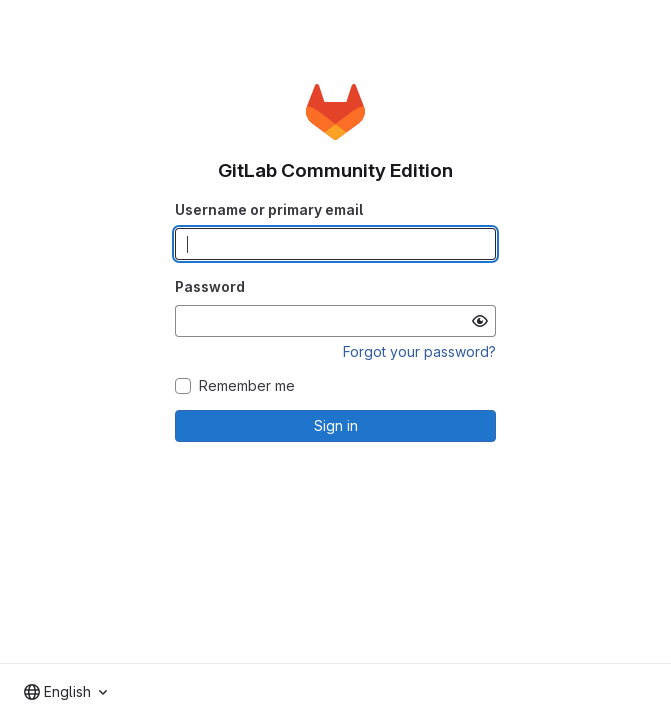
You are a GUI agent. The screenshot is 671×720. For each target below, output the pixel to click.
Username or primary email (269, 209)
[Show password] (480, 321)
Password (210, 286)
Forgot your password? (419, 351)
